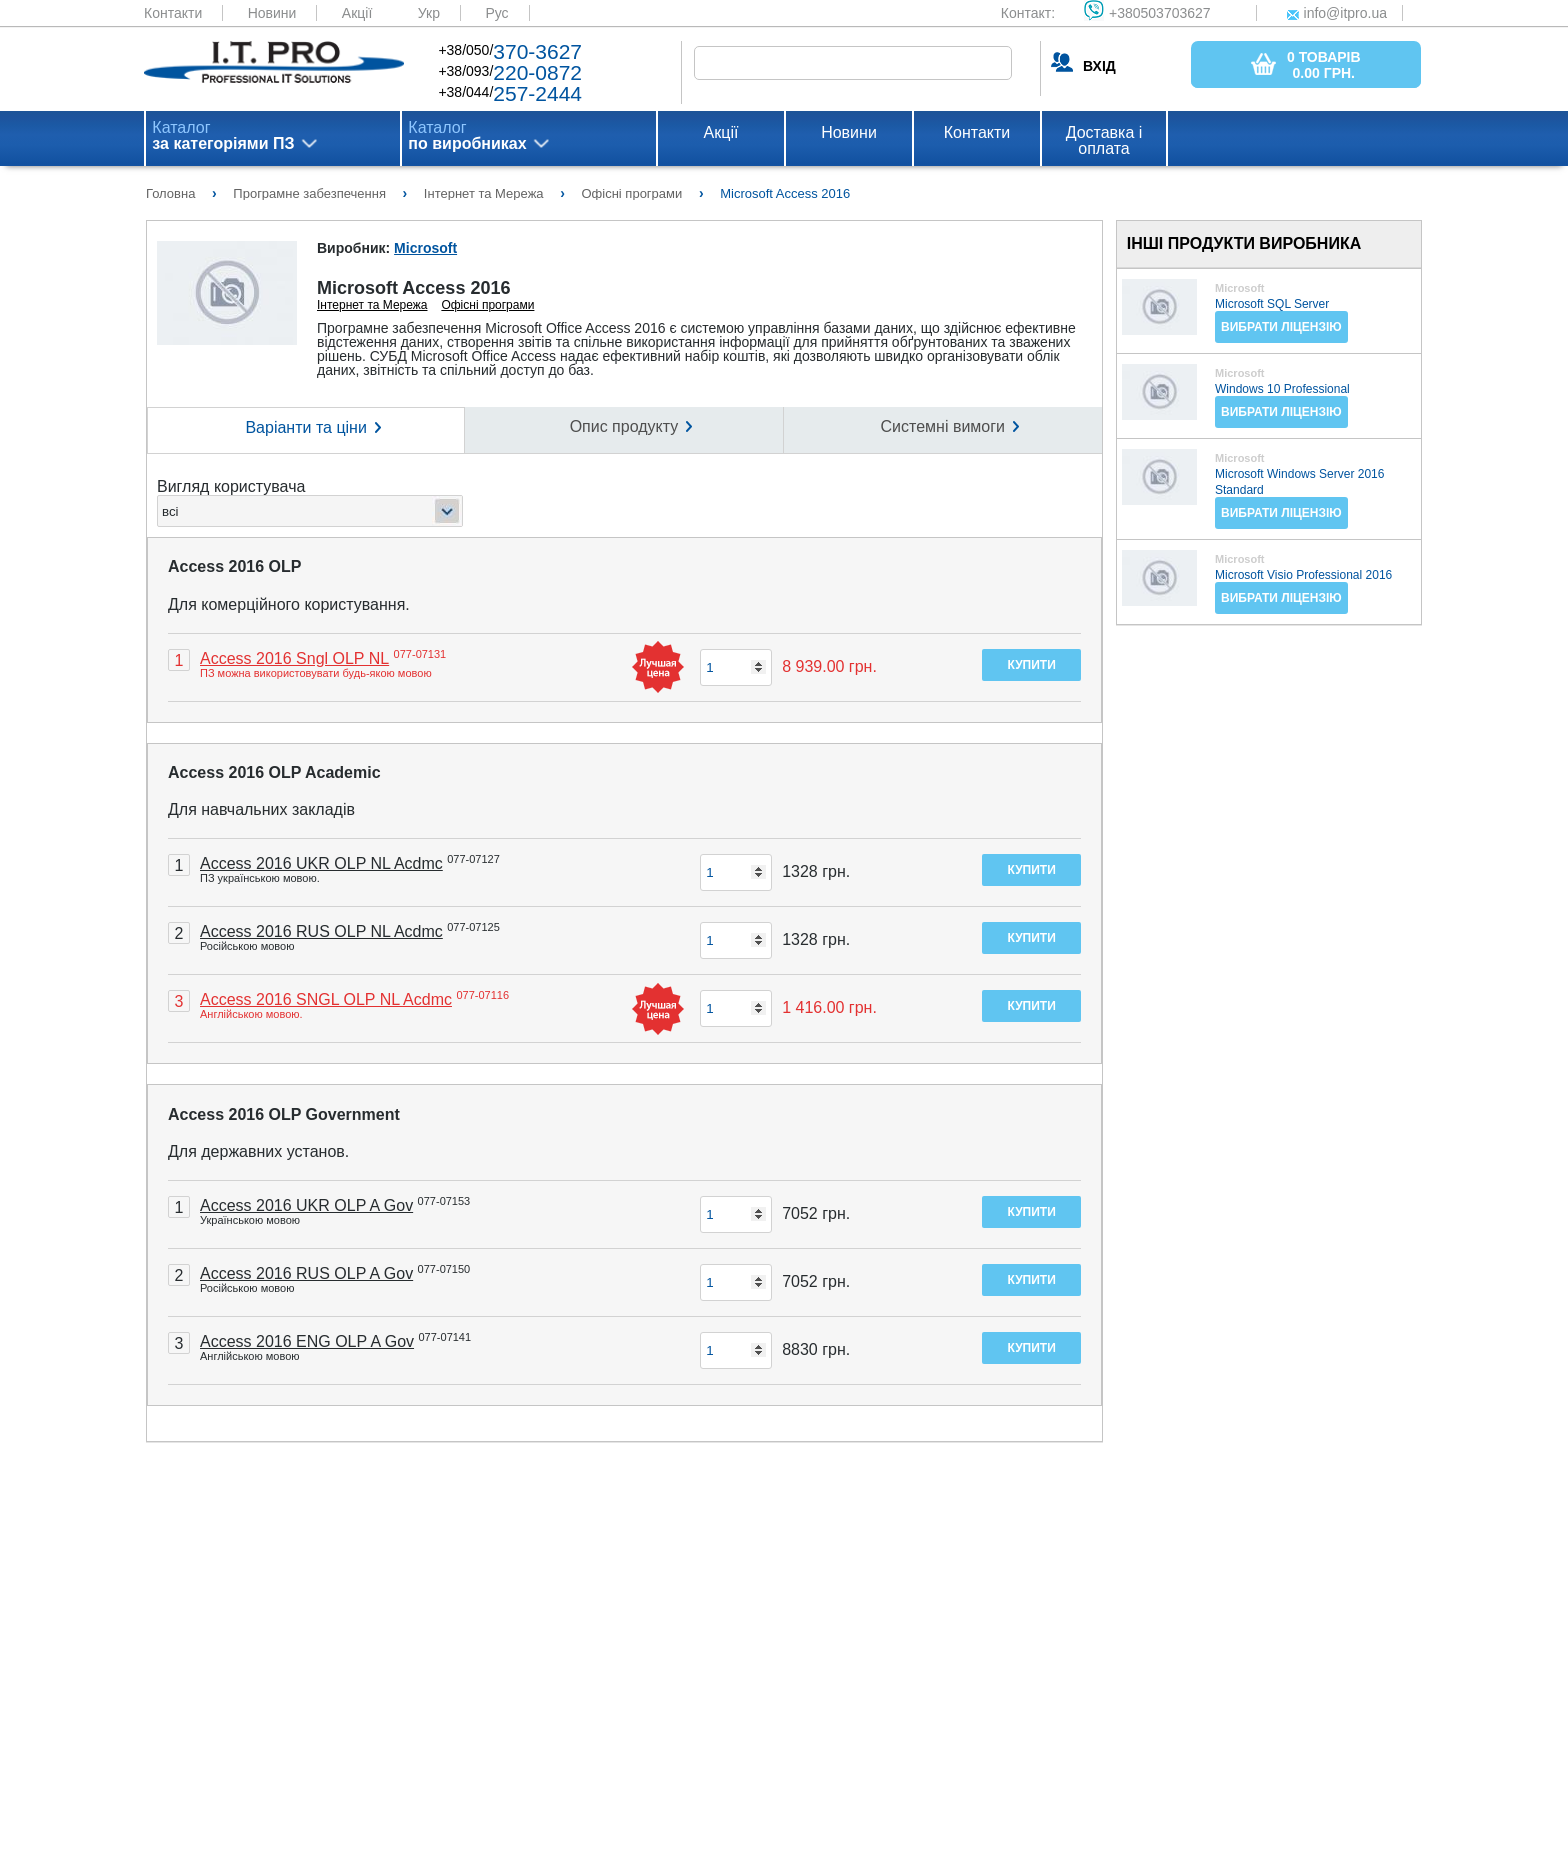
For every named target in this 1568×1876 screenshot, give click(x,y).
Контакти (173, 13)
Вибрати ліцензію (1281, 327)
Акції (357, 13)
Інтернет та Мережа (372, 305)
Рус (496, 13)
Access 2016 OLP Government (284, 1114)
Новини (272, 13)
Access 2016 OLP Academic (274, 772)
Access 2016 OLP (234, 566)
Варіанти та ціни (305, 427)
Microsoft (425, 248)
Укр (429, 13)
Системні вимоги (943, 426)
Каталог (223, 136)
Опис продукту (624, 426)
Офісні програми (487, 305)
